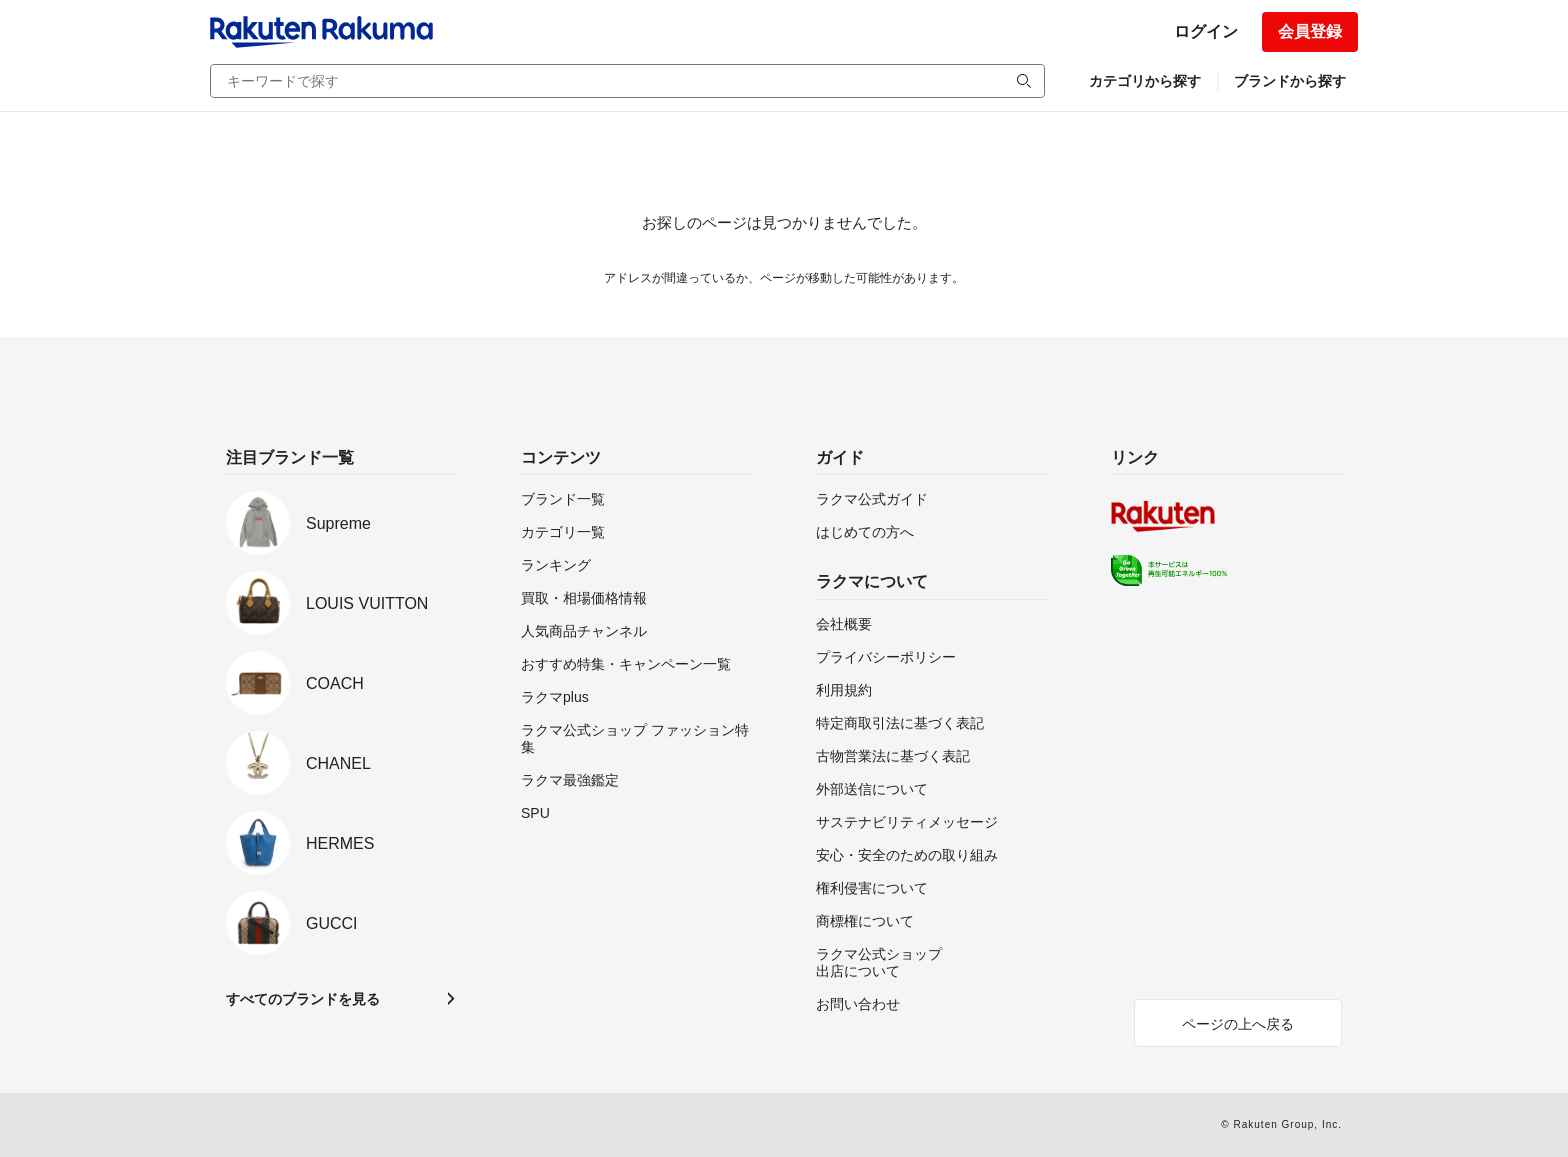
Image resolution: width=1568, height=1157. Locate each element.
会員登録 (1310, 31)
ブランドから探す (1290, 81)
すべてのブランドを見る (303, 999)
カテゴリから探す (1145, 81)
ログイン (1206, 31)
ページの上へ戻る (1238, 1024)
